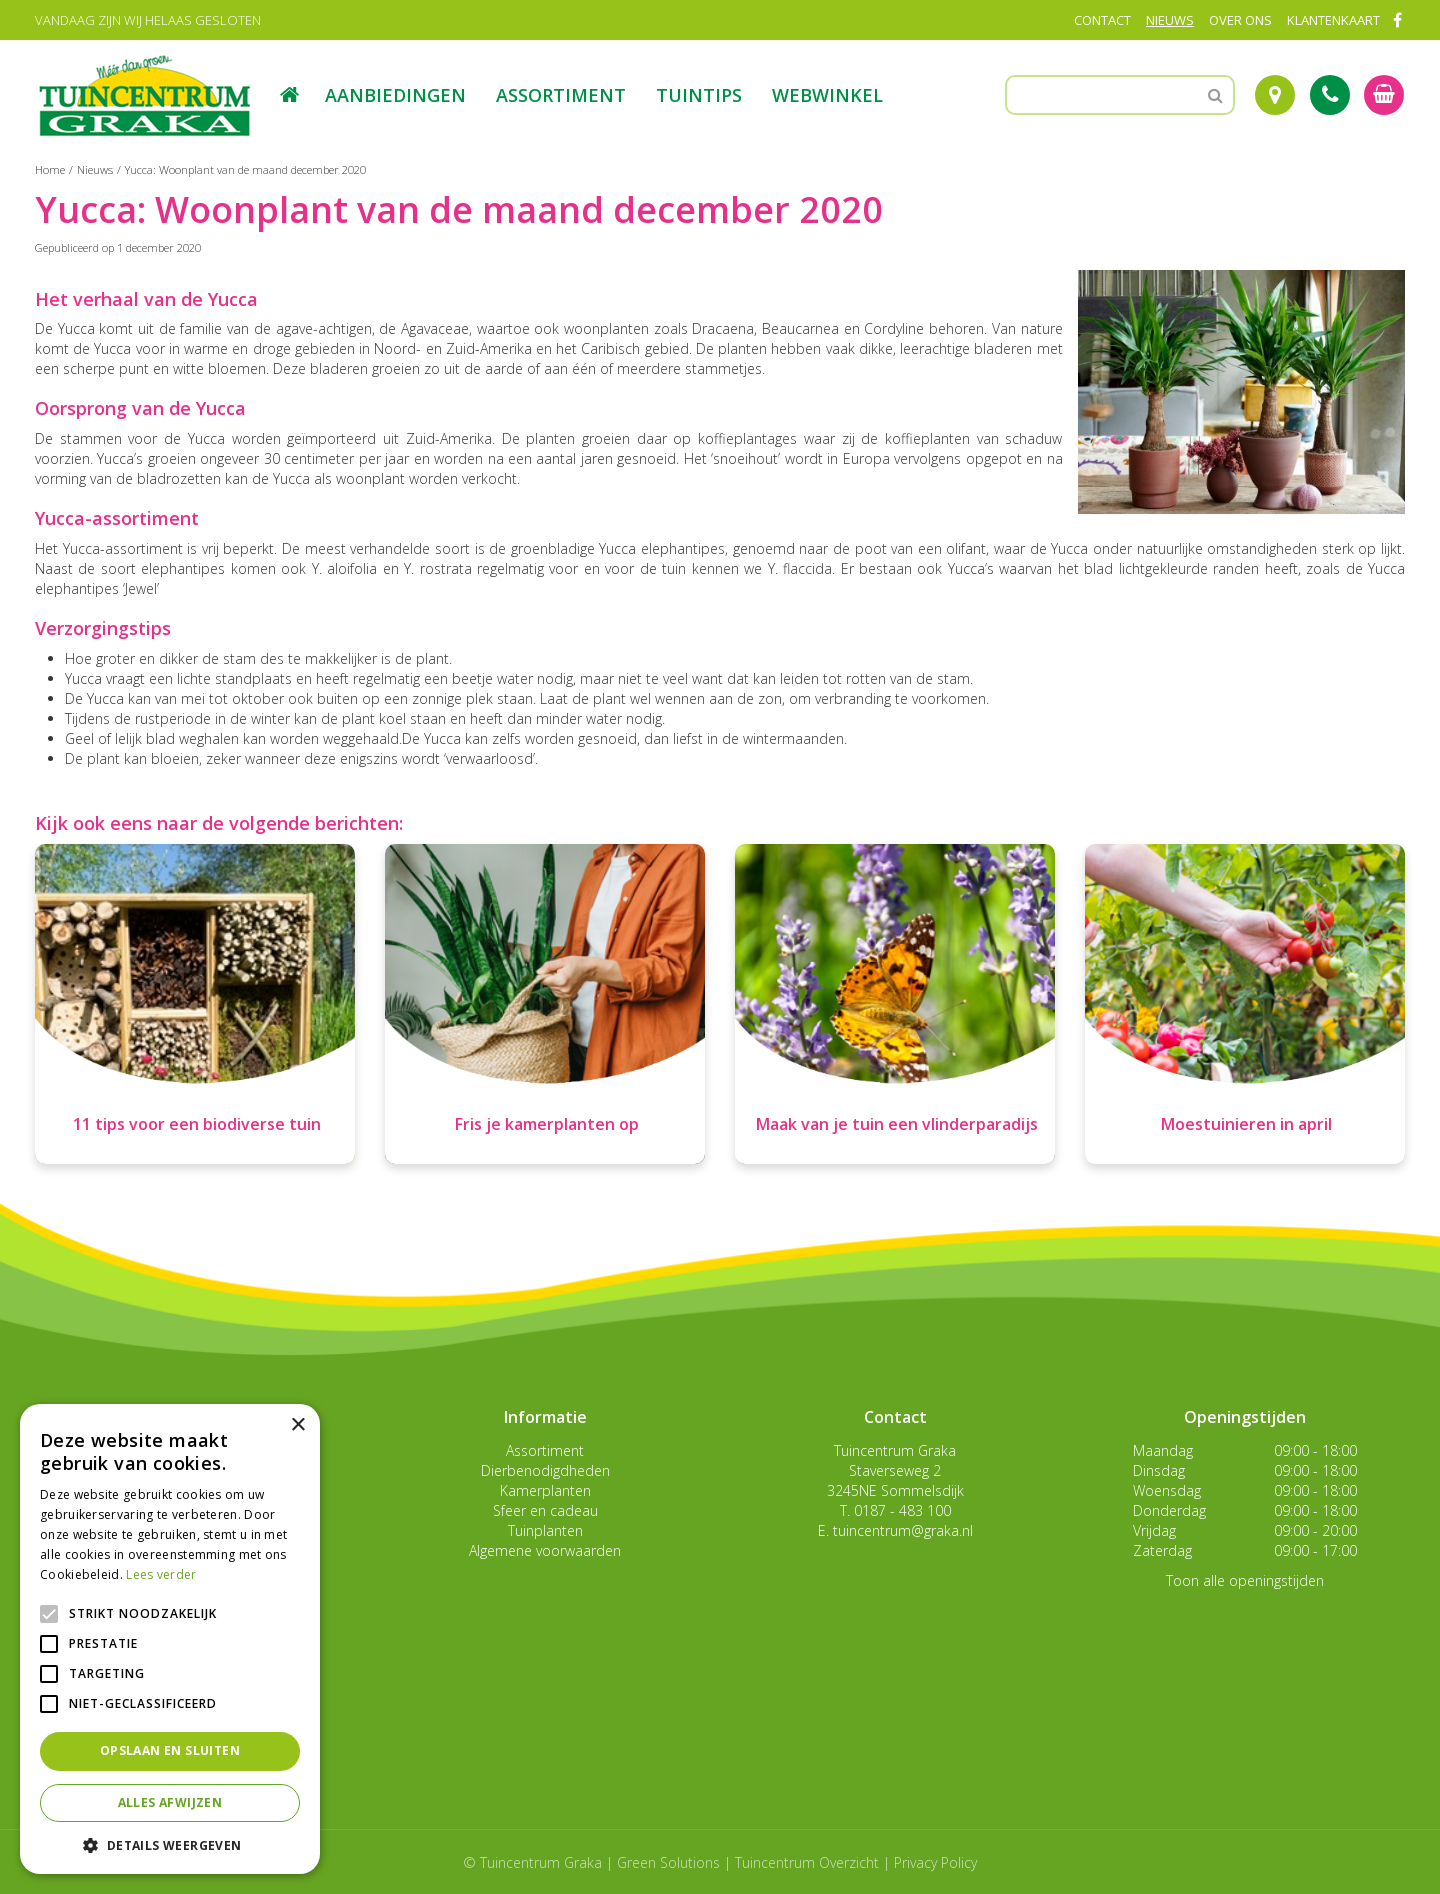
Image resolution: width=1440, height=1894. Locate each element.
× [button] (297, 1425)
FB (1397, 20)
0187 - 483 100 (902, 1510)
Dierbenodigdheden (545, 1470)
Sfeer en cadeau (545, 1510)
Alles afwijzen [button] (170, 1802)
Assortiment (545, 1450)
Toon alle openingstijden (1245, 1580)
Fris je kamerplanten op (547, 1124)
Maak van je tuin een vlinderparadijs (897, 1124)
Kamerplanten (545, 1490)
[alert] (170, 1639)
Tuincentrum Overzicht (807, 1862)
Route (1275, 95)
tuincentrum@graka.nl (903, 1530)
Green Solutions (668, 1862)
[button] (170, 1844)
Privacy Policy (935, 1862)
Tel (1330, 95)
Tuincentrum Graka (895, 1450)
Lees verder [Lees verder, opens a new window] (161, 1574)
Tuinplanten (545, 1530)
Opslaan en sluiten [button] (170, 1750)
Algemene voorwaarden (545, 1550)
